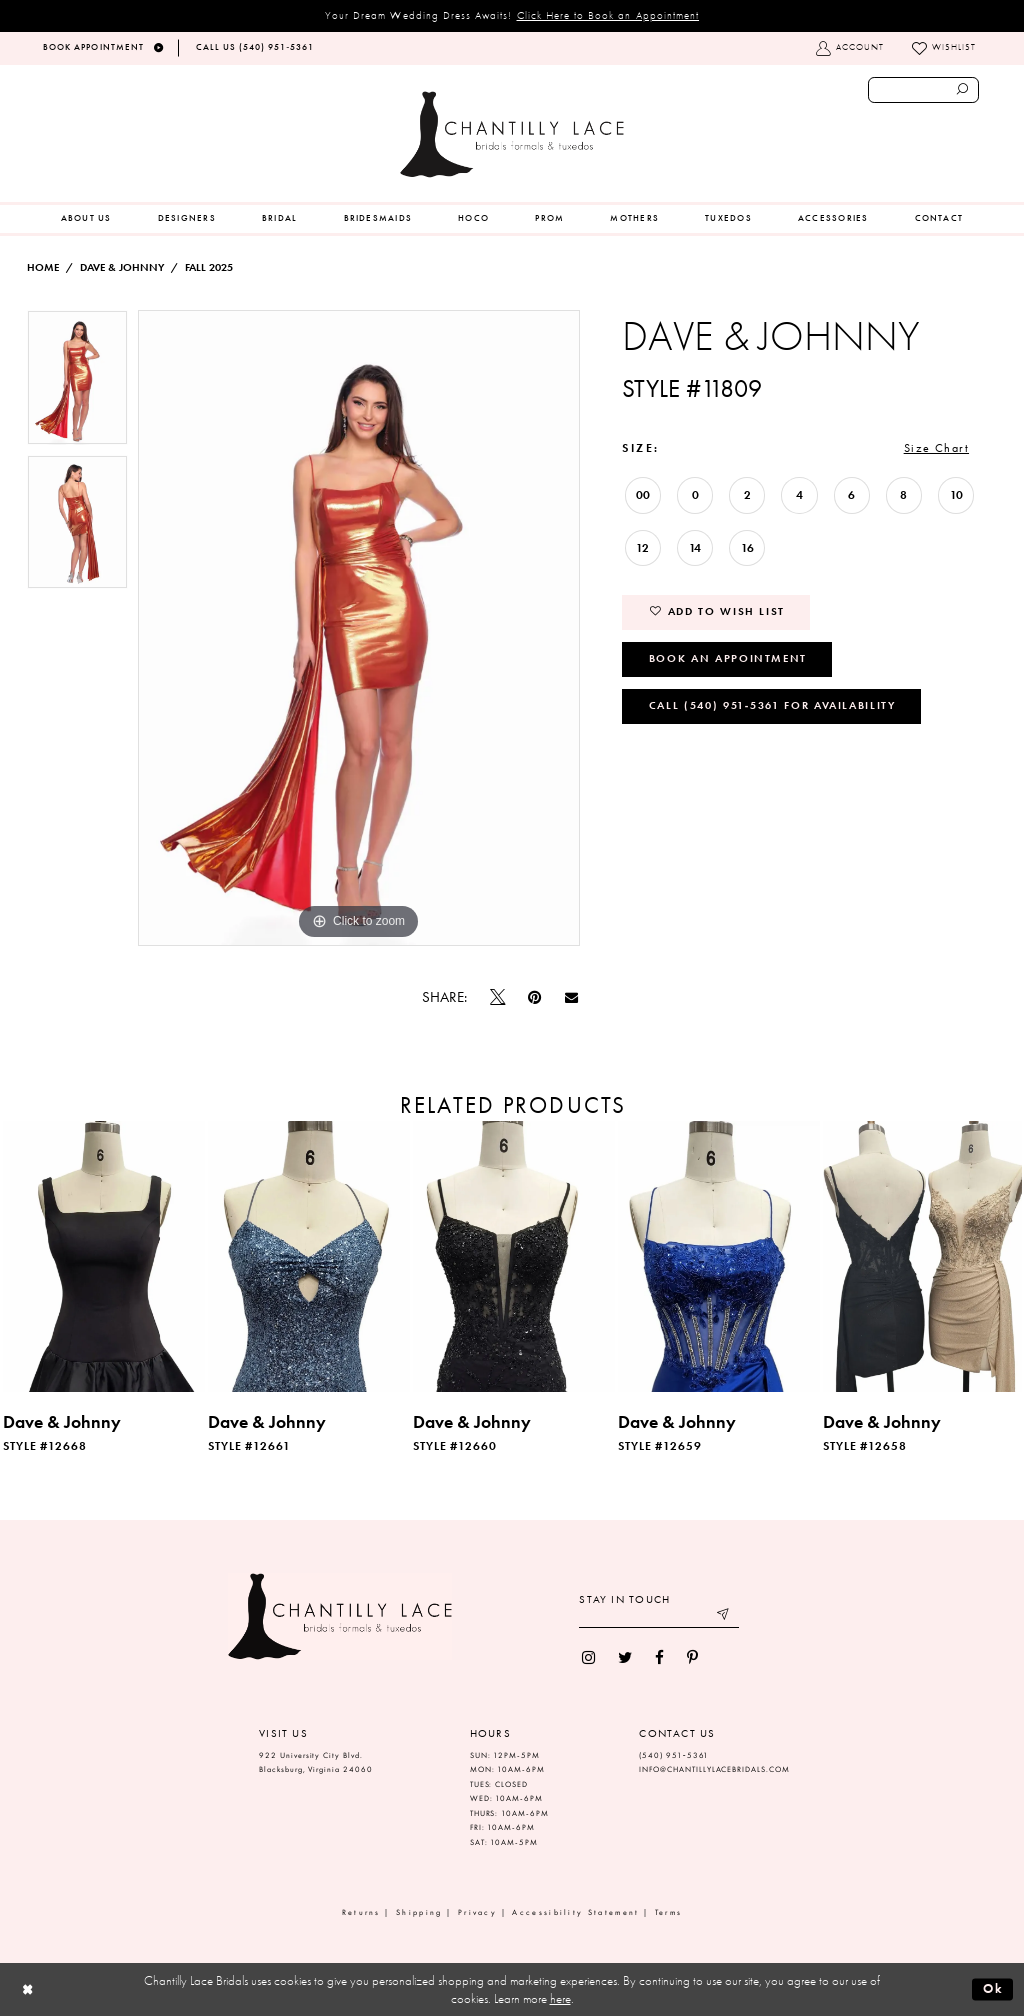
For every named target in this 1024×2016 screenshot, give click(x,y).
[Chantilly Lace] (512, 134)
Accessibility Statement (575, 1912)
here (560, 1998)
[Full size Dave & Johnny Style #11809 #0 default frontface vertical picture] (359, 628)
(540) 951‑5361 (674, 1755)
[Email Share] (571, 998)
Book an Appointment (728, 658)
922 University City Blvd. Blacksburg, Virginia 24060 (316, 1763)
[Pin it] (535, 997)
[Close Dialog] (27, 1989)
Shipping (419, 1912)
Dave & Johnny (122, 267)
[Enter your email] (659, 1616)
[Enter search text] (923, 90)
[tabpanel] (77, 382)
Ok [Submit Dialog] (993, 1988)
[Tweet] (498, 998)
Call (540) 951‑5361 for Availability (772, 705)
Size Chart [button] (936, 448)
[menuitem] (86, 219)
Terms (669, 1912)
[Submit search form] (963, 90)
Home (43, 267)
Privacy (477, 1912)
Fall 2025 (209, 267)
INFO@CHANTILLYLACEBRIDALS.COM (714, 1769)
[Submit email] (724, 1616)
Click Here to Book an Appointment (608, 15)
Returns (361, 1912)
